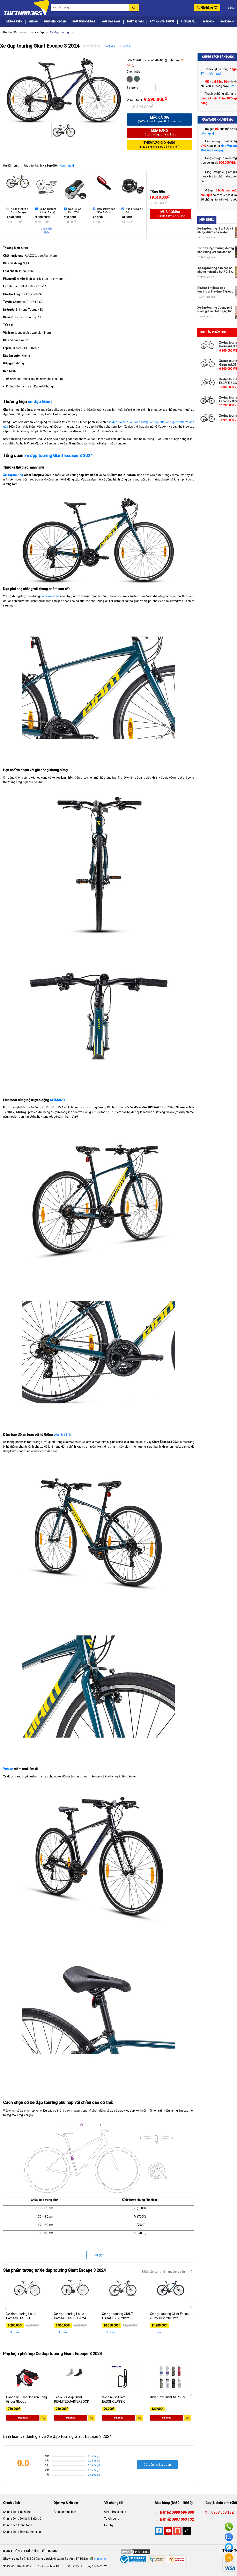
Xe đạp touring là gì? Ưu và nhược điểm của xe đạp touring (215, 230)
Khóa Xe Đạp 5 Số (134, 210)
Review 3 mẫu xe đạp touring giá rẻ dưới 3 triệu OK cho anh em (214, 289)
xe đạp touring (139, 422)
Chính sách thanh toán (17, 2525)
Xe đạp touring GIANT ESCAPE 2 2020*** (117, 2316)
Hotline (229, 2526)
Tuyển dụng (111, 2518)
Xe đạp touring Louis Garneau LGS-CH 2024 (70, 2316)
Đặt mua (23, 2417)
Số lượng (132, 87)
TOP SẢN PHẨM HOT (213, 332)
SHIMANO (57, 1100)
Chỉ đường (100, 2559)
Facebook (229, 2547)
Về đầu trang (229, 2557)
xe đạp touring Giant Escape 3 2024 (58, 455)
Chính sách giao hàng (17, 2511)
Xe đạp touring (13, 475)
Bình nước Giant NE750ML (168, 2397)
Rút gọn (98, 2255)
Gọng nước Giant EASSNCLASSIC (113, 2399)
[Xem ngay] (66, 165)
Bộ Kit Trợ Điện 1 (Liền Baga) (48, 210)
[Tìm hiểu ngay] (211, 73)
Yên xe (8, 1769)
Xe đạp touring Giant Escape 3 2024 (19, 210)
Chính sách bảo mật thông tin (22, 2531)
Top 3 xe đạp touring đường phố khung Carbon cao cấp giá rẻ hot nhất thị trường (215, 250)
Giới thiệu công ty (115, 2511)
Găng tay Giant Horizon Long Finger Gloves (26, 2399)
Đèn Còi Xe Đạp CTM (74, 210)
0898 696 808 (182, 2512)
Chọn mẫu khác (46, 230)
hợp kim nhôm (49, 596)
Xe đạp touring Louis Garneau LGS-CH (21, 2316)
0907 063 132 (182, 2519)
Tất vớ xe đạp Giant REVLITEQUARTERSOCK (71, 2399)
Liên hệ (108, 2525)
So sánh (124, 46)
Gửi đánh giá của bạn (157, 2464)
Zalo (229, 2537)
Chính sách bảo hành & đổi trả (22, 2518)
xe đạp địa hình (118, 422)
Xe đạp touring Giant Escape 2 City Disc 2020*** (170, 2316)
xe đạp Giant (40, 401)
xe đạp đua (157, 422)
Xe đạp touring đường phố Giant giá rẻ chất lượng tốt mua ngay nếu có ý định (214, 309)
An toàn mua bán (65, 2511)
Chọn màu (133, 71)
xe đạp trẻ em (175, 422)
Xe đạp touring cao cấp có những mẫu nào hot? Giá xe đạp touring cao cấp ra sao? (215, 270)
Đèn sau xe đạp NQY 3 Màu (106, 210)
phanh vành (62, 1435)
